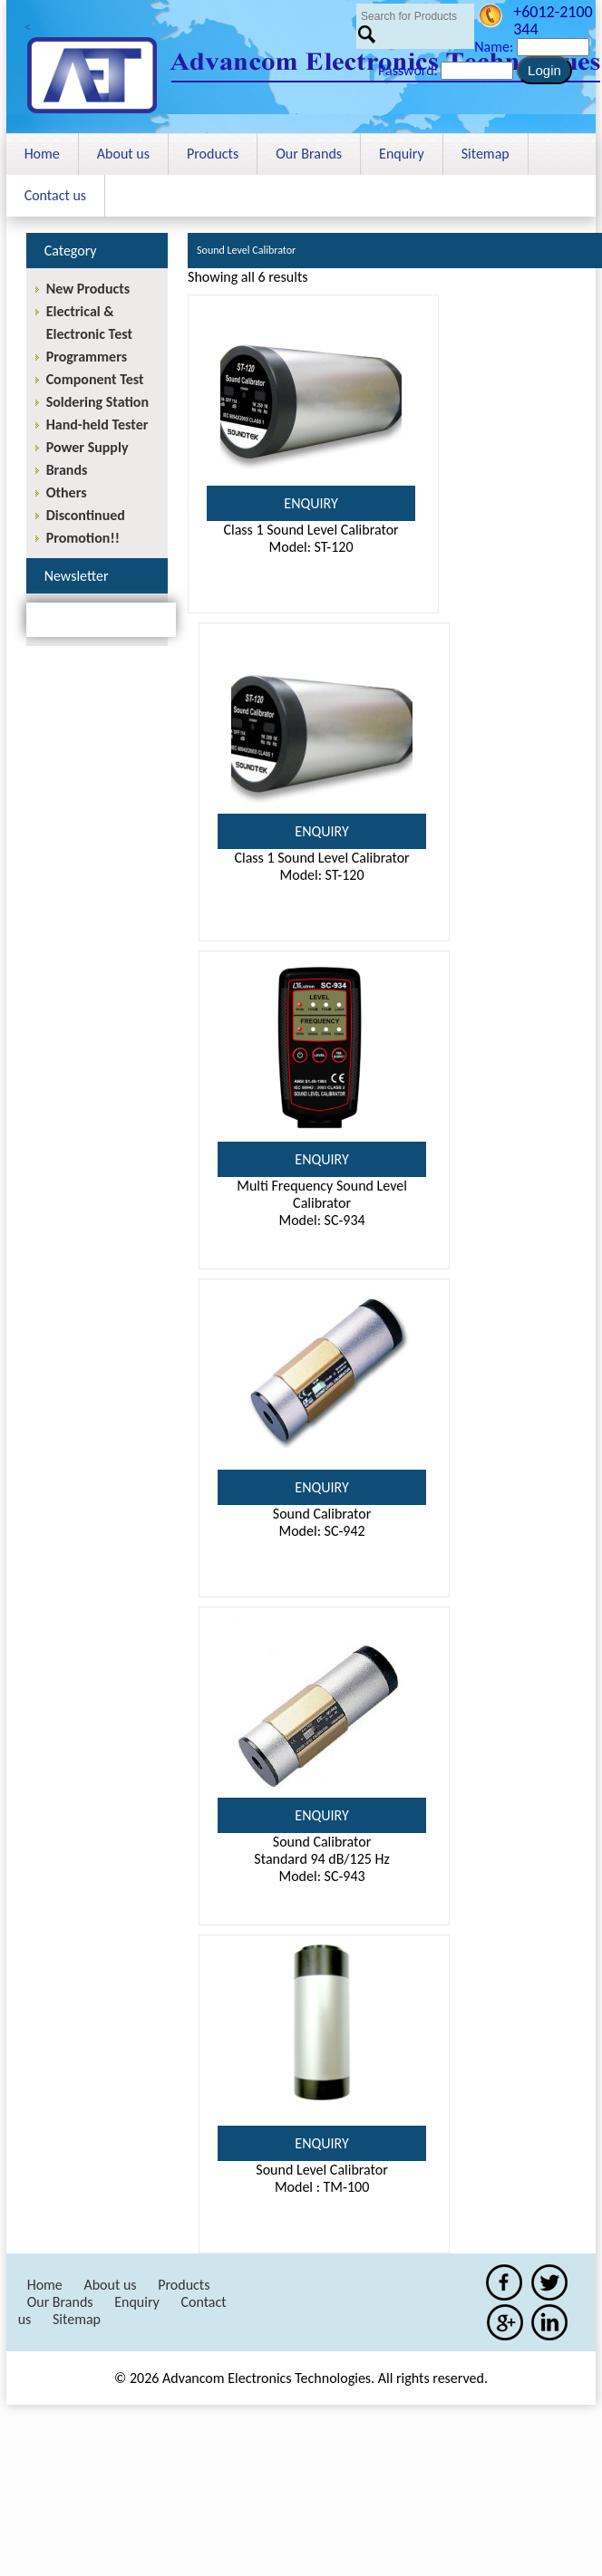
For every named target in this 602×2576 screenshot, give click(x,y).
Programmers (86, 356)
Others (66, 492)
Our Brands (309, 153)
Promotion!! (83, 537)
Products (212, 153)
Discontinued (85, 515)
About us (123, 153)
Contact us (55, 195)
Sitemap (485, 153)
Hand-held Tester (97, 424)
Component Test (95, 379)
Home (42, 153)
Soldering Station (97, 401)
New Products (88, 288)
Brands (67, 469)
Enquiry (401, 153)
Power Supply (87, 447)
